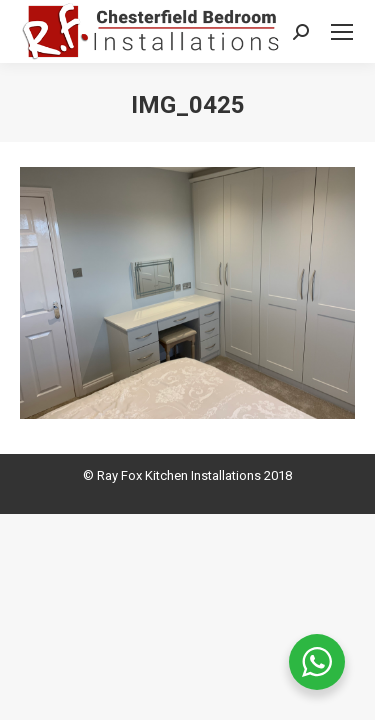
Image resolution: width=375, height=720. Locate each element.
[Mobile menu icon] (342, 32)
